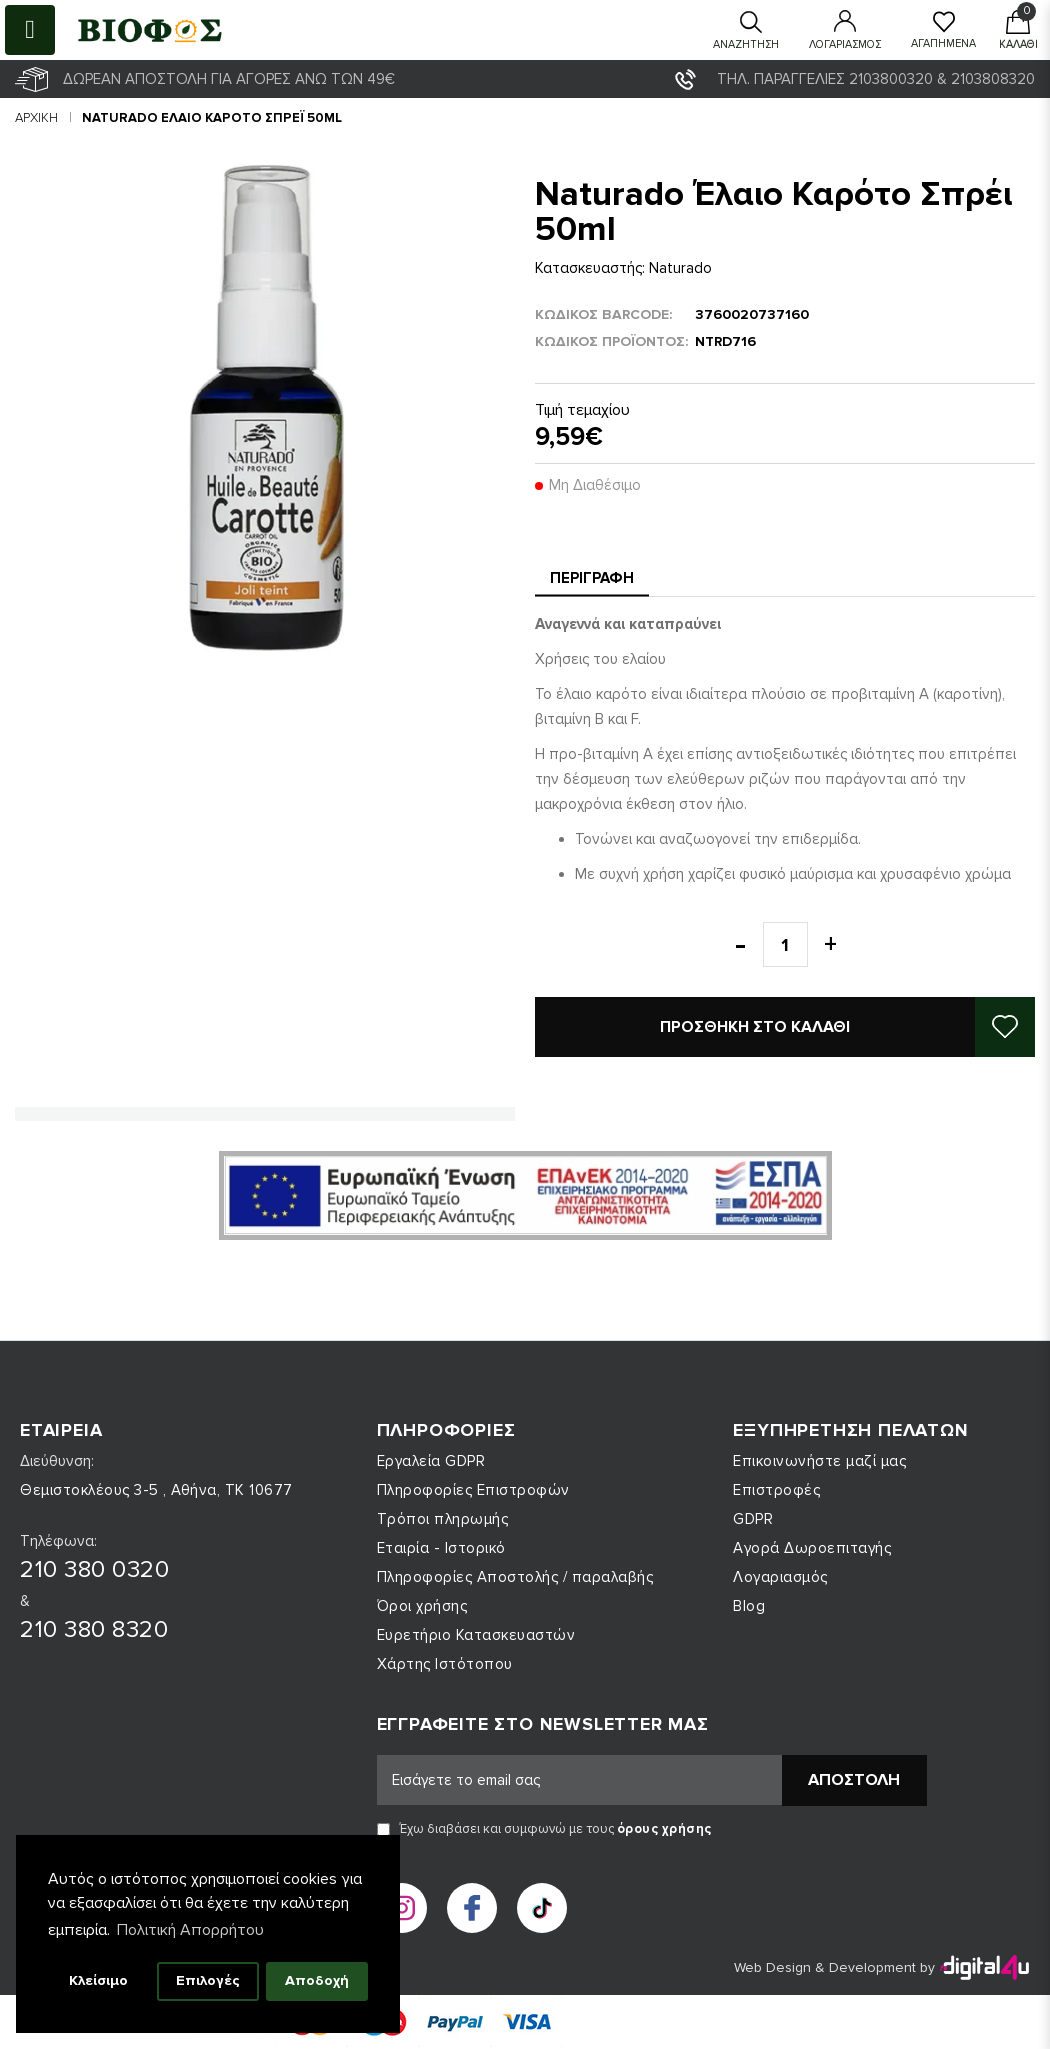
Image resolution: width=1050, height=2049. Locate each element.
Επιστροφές (776, 1490)
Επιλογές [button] (208, 1980)
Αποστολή (854, 1780)
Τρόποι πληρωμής (443, 1519)
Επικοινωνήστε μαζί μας (819, 1461)
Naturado (680, 268)
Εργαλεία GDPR (431, 1461)
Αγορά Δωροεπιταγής (812, 1548)
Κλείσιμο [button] (98, 1980)
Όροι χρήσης (422, 1606)
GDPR (753, 1519)
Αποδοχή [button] (317, 1980)
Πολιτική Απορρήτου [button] (190, 1930)
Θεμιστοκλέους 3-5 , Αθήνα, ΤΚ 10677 (156, 1490)
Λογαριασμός (780, 1577)
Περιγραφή (592, 578)
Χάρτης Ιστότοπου (445, 1664)
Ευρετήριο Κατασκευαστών (476, 1635)
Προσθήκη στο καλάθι (755, 1027)
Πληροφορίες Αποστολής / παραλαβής (515, 1577)
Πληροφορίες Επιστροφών (473, 1490)
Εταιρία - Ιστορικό (441, 1548)
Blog (749, 1606)
